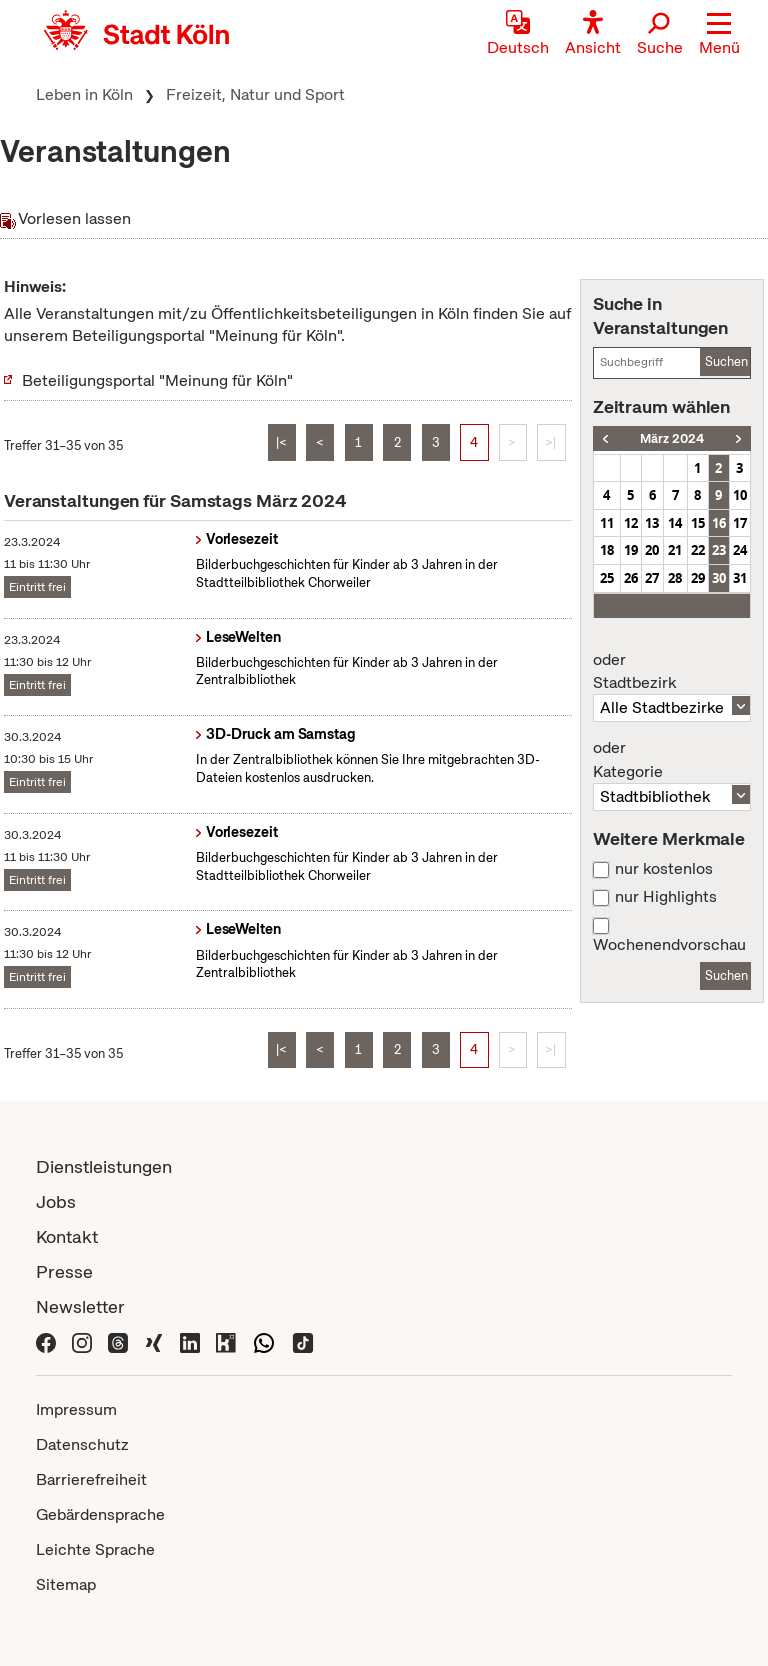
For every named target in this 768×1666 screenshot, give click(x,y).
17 (740, 523)
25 (607, 578)
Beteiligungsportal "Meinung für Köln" (157, 380)
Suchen (726, 361)
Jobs (56, 1201)
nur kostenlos (664, 869)
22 (698, 550)
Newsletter (80, 1306)
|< (281, 442)
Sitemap (66, 1584)
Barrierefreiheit (91, 1479)
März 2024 (672, 438)
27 (652, 578)
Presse (64, 1271)
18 (607, 550)
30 (719, 578)
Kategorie (672, 760)
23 (719, 550)
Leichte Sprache (95, 1549)
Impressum (76, 1409)
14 (675, 523)
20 (652, 550)
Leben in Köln (84, 94)
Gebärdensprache (100, 1514)
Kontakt (67, 1236)
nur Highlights (666, 897)
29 (698, 578)
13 (652, 523)
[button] (719, 35)
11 (607, 523)
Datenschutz (82, 1444)
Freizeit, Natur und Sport (255, 94)
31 (740, 578)
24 (740, 550)
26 (631, 578)
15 (698, 523)
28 (675, 578)
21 (675, 550)
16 (719, 523)
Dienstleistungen (104, 1166)
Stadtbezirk (672, 672)
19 (631, 550)
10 (740, 495)
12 (631, 523)
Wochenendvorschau (669, 945)
